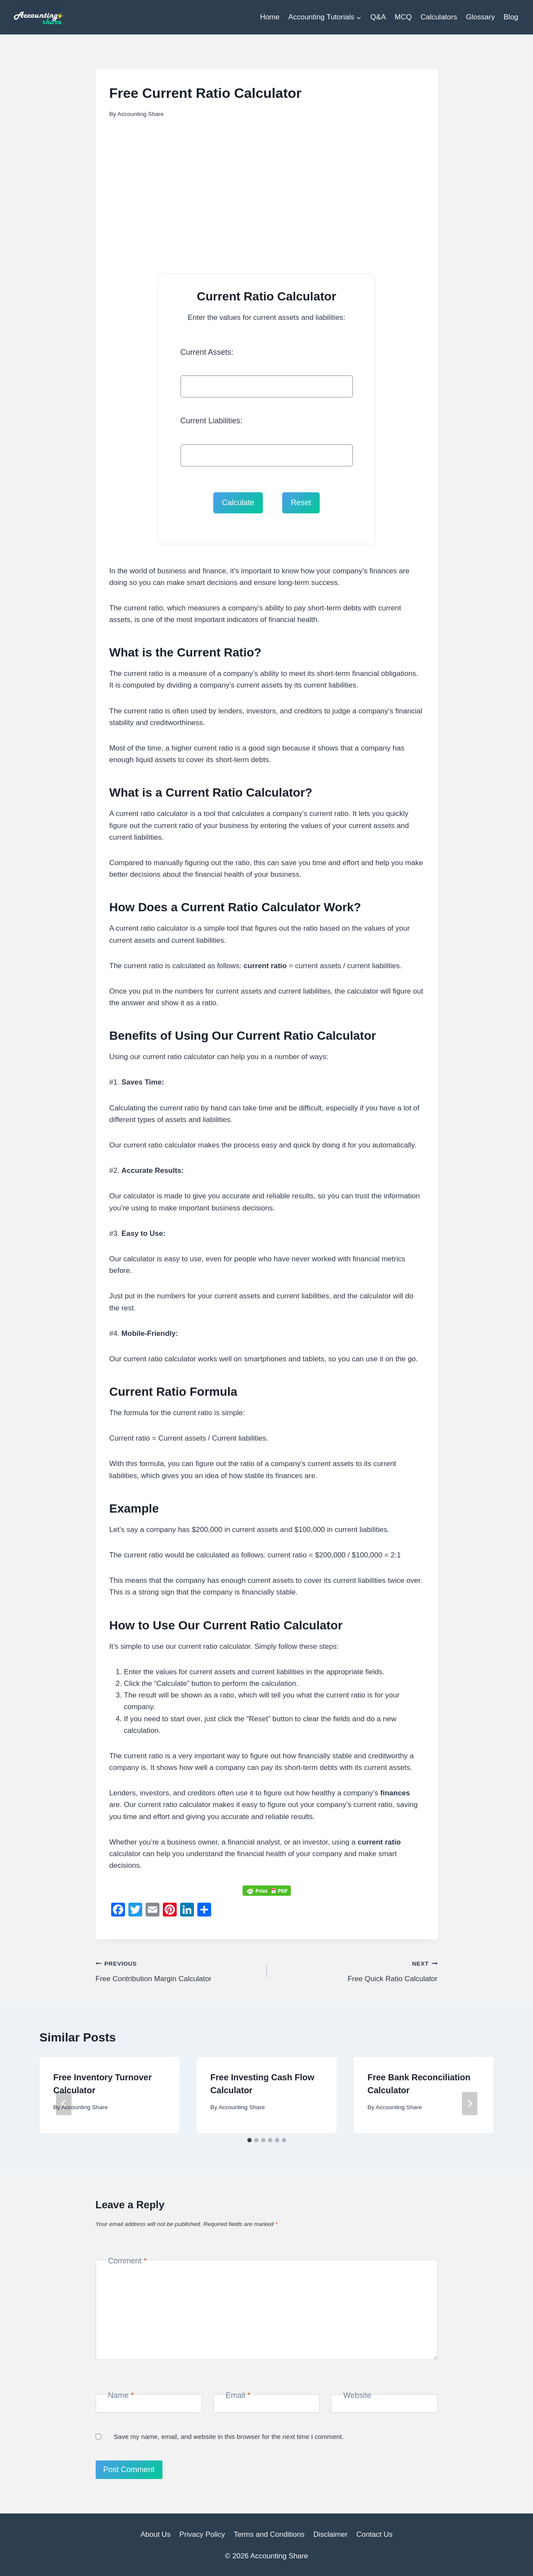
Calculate (238, 502)
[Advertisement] (266, 192)
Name (121, 2395)
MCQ (403, 17)
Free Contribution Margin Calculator (177, 1970)
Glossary (480, 17)
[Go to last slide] (64, 2103)
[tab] (249, 2140)
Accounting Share (141, 114)
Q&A (378, 17)
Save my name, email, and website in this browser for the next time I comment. (229, 2436)
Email (238, 2395)
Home (269, 17)
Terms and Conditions (269, 2534)
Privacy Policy (202, 2534)
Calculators (439, 17)
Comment (127, 2261)
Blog (511, 17)
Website (357, 2395)
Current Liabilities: (212, 420)
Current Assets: (207, 352)
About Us (155, 2534)
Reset (301, 502)
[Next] (469, 2103)
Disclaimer (330, 2534)
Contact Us (374, 2534)
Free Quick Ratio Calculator (356, 1970)
